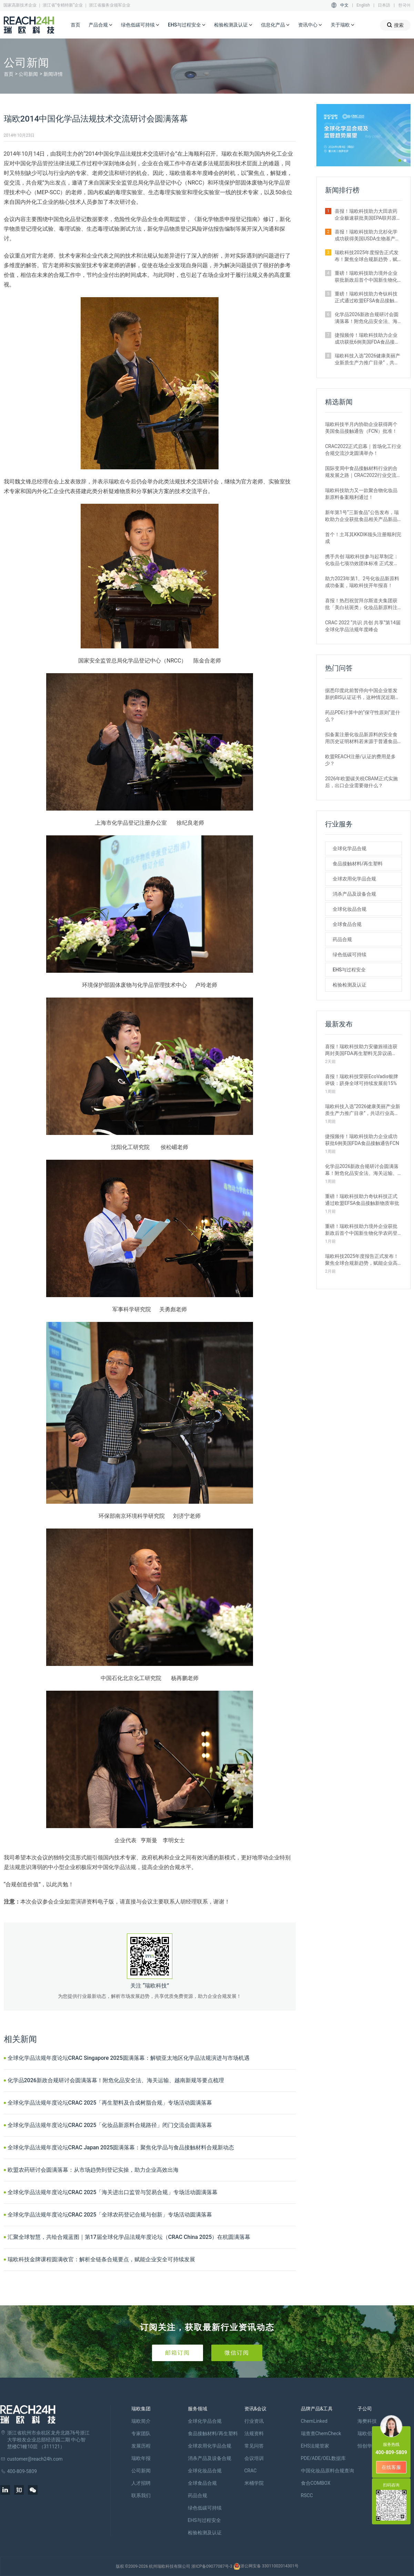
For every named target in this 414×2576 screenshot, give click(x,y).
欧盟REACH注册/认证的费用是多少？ (360, 760)
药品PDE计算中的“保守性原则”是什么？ (362, 716)
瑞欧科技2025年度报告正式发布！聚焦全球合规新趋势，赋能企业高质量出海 (366, 256)
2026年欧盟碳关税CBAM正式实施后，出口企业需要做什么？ (361, 782)
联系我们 (141, 2495)
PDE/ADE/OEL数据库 (323, 2458)
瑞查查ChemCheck (321, 2433)
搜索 (395, 25)
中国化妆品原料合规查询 (327, 2470)
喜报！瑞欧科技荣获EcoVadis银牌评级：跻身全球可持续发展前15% (361, 1080)
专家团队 (141, 2433)
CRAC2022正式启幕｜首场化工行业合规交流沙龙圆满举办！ (363, 450)
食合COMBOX (316, 2483)
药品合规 (342, 939)
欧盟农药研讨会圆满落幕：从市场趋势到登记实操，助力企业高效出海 (93, 2170)
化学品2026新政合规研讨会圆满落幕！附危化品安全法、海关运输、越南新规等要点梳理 (116, 2080)
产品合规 (101, 25)
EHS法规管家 (315, 2446)
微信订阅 (236, 2352)
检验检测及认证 (233, 25)
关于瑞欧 (343, 25)
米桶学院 (254, 2483)
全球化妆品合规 (349, 909)
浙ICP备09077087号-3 (211, 2566)
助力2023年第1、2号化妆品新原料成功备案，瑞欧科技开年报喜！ (362, 582)
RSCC (307, 2495)
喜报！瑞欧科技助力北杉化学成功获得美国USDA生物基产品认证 (367, 235)
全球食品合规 (347, 924)
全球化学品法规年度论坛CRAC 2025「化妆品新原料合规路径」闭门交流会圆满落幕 (110, 2125)
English (363, 5)
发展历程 (141, 2446)
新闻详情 (53, 74)
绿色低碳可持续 (140, 25)
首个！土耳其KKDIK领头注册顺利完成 (363, 538)
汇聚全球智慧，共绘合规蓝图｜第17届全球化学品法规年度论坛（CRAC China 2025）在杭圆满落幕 (129, 2237)
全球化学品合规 (349, 848)
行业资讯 (254, 2421)
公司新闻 (28, 74)
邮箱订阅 (177, 2352)
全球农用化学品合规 (354, 879)
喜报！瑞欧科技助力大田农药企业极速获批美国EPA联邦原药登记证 (368, 214)
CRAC (250, 2470)
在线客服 (391, 2467)
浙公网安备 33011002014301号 (266, 2566)
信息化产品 (275, 25)
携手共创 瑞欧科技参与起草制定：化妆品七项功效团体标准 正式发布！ (361, 560)
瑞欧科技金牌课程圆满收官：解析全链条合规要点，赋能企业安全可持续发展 (101, 2259)
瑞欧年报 (141, 2458)
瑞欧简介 (141, 2421)
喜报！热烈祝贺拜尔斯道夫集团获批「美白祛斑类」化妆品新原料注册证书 (361, 604)
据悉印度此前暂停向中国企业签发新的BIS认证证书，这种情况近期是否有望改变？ (362, 694)
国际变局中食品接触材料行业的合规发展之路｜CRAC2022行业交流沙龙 (363, 472)
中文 (344, 5)
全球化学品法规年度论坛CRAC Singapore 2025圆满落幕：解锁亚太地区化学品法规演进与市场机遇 (129, 2058)
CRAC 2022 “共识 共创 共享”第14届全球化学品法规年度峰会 (363, 626)
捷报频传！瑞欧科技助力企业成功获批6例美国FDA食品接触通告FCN (367, 338)
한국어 (404, 5)
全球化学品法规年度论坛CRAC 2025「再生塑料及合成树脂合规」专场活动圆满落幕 (110, 2102)
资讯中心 (310, 25)
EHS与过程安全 (187, 25)
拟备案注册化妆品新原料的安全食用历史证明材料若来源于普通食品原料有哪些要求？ (361, 738)
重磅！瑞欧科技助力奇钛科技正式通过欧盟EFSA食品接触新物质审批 (367, 297)
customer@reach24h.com (35, 2459)
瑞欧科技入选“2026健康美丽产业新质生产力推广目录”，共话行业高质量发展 (367, 359)
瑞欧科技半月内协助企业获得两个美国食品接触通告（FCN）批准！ (361, 427)
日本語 (384, 5)
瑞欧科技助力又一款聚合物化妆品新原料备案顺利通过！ (361, 494)
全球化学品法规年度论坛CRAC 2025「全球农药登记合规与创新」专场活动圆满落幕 (110, 2214)
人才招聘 (141, 2483)
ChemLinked (314, 2421)
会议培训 (254, 2458)
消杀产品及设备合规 (354, 894)
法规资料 (254, 2433)
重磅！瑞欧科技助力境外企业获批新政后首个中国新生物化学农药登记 (366, 276)
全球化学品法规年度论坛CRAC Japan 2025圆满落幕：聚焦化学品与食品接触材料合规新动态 (121, 2147)
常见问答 (254, 2446)
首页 (75, 25)
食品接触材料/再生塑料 (358, 863)
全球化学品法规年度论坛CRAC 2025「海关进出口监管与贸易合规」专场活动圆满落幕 (113, 2192)
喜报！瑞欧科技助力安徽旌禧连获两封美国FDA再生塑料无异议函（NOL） (361, 1050)
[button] (399, 160)
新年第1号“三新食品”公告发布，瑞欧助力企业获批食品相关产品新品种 (362, 516)
